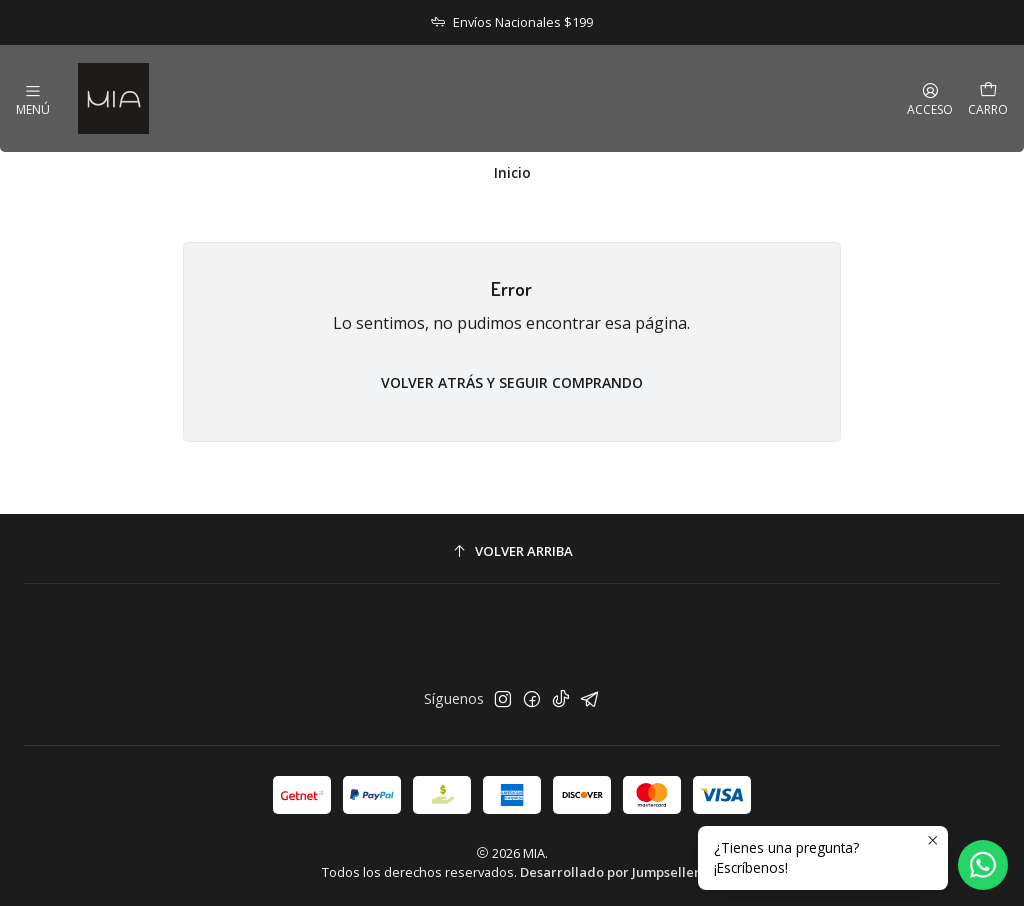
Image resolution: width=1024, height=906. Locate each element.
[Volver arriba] (512, 551)
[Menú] (33, 99)
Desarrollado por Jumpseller (610, 872)
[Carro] (988, 98)
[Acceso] (930, 99)
